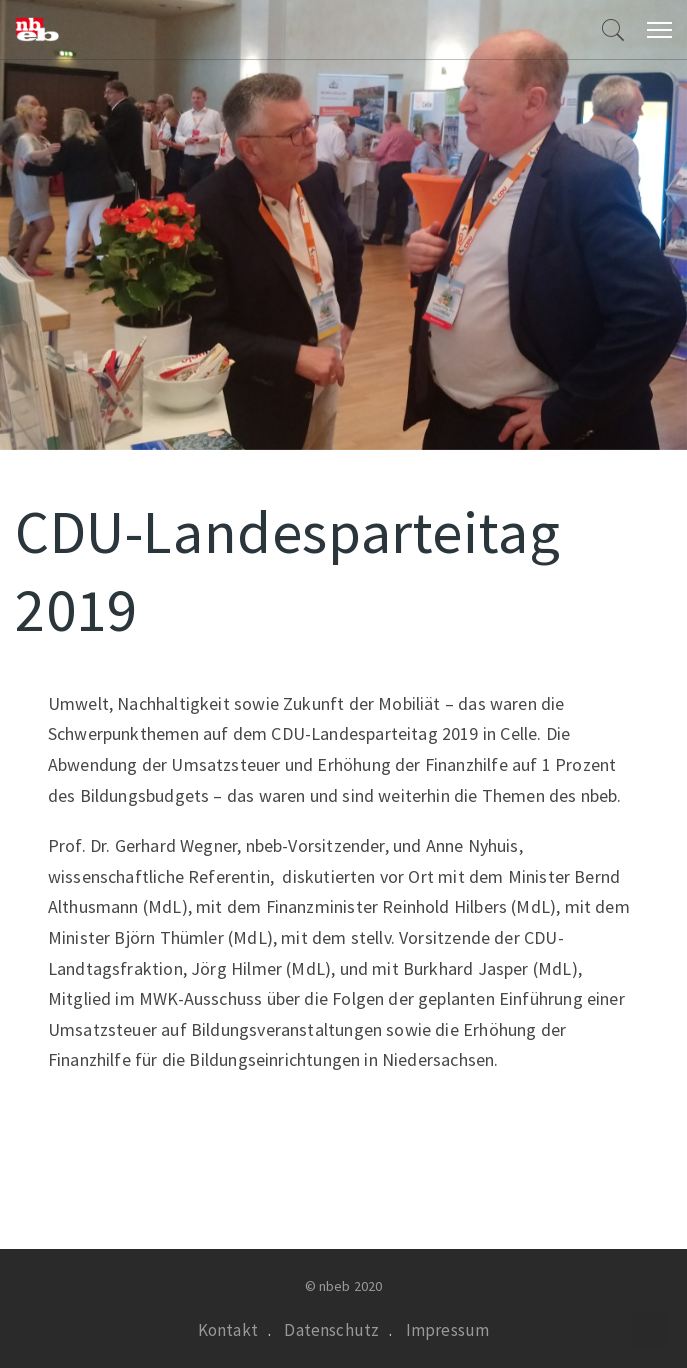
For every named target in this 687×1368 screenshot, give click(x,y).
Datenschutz (331, 1330)
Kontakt (228, 1330)
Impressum (448, 1330)
